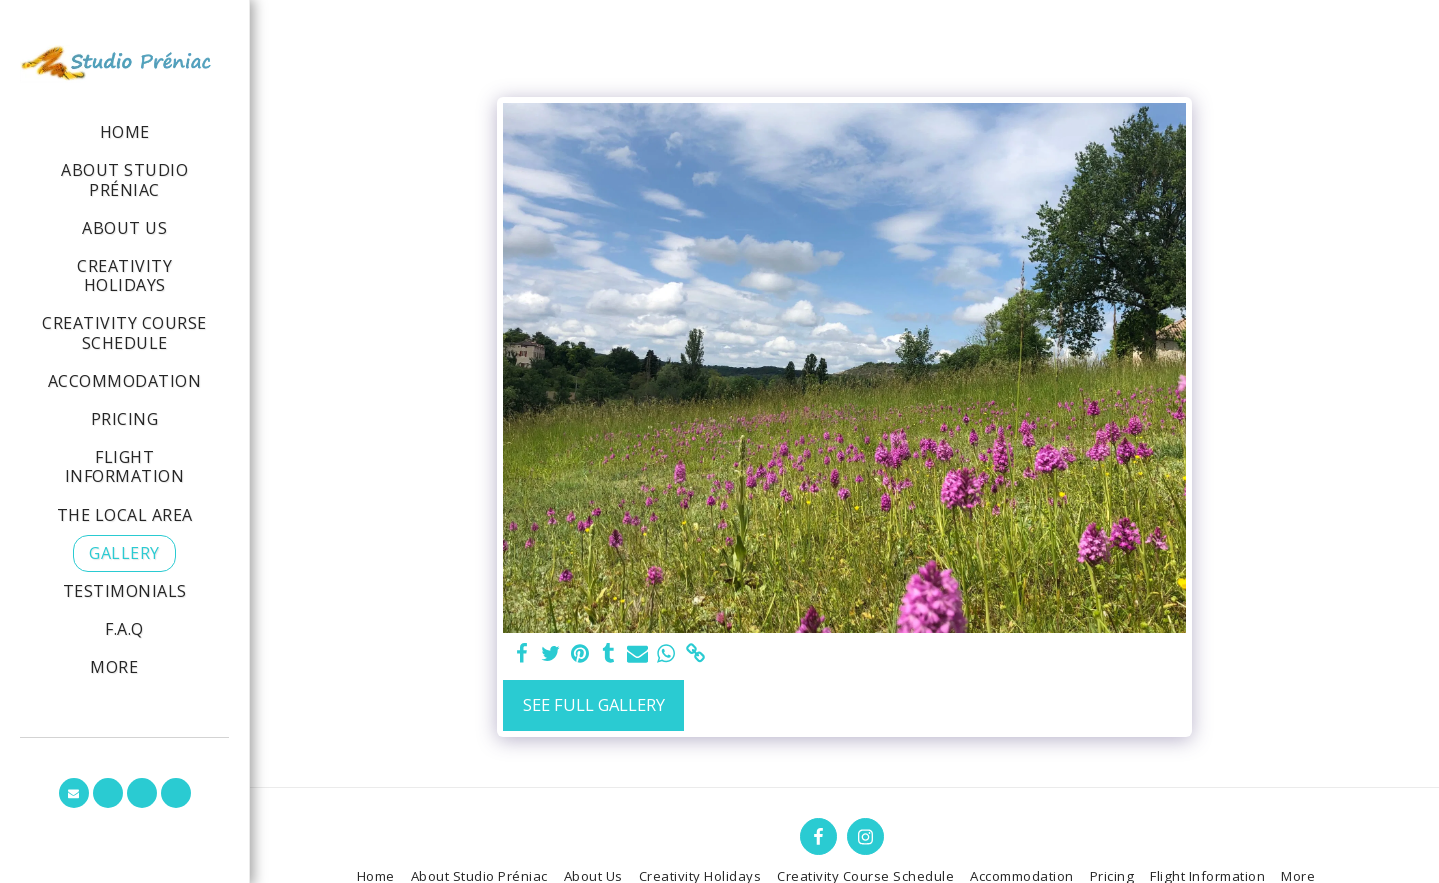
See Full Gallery (594, 704)
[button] (74, 793)
